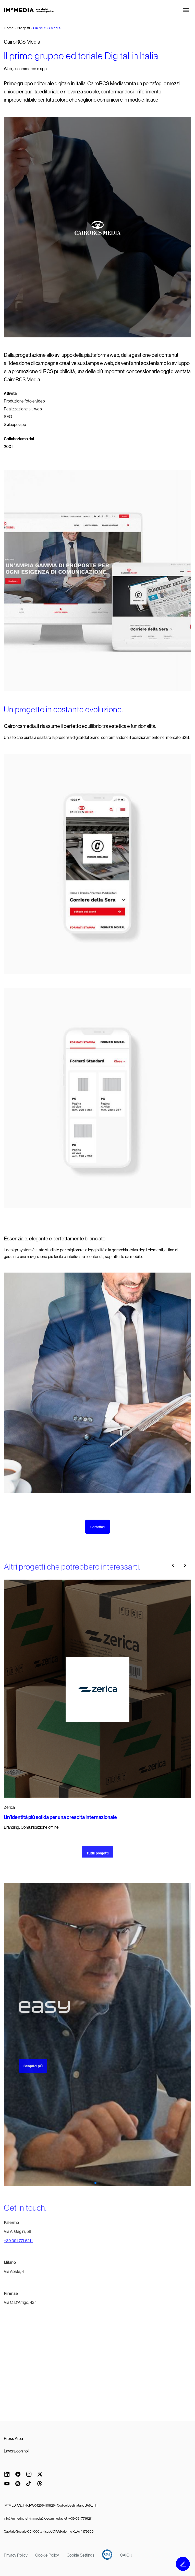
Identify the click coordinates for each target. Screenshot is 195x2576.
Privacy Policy (16, 2555)
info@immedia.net (16, 2518)
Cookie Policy (47, 2555)
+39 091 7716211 (80, 2518)
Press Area (13, 2438)
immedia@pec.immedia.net (48, 2518)
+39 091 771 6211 (18, 2247)
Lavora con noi (16, 2451)
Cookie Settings (80, 2555)
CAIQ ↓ (126, 2555)
